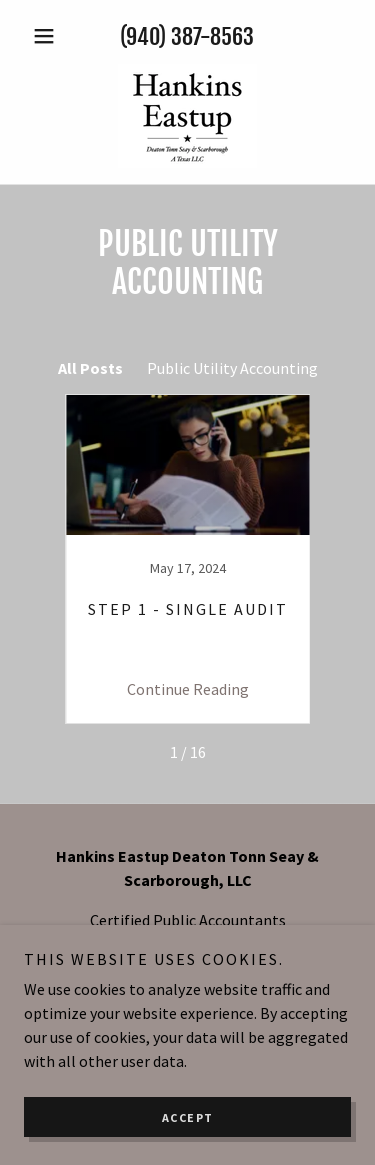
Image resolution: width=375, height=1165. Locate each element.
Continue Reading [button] (188, 689)
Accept (188, 1117)
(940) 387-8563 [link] (187, 36)
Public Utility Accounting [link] (232, 368)
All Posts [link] (90, 368)
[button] (48, 36)
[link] (187, 116)
